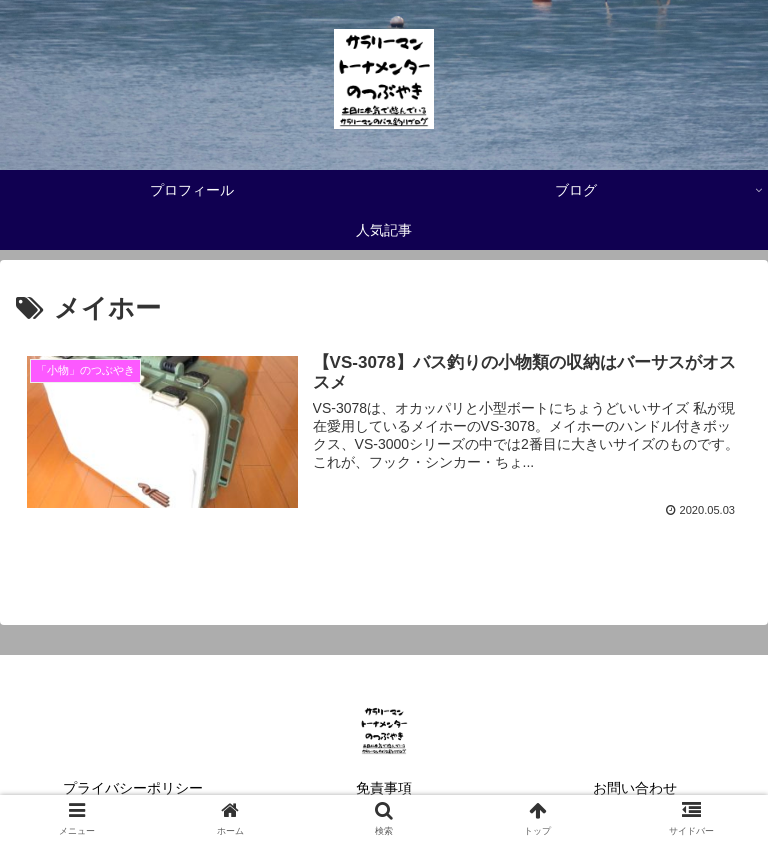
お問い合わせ (635, 788)
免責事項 (384, 788)
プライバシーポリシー (133, 788)
